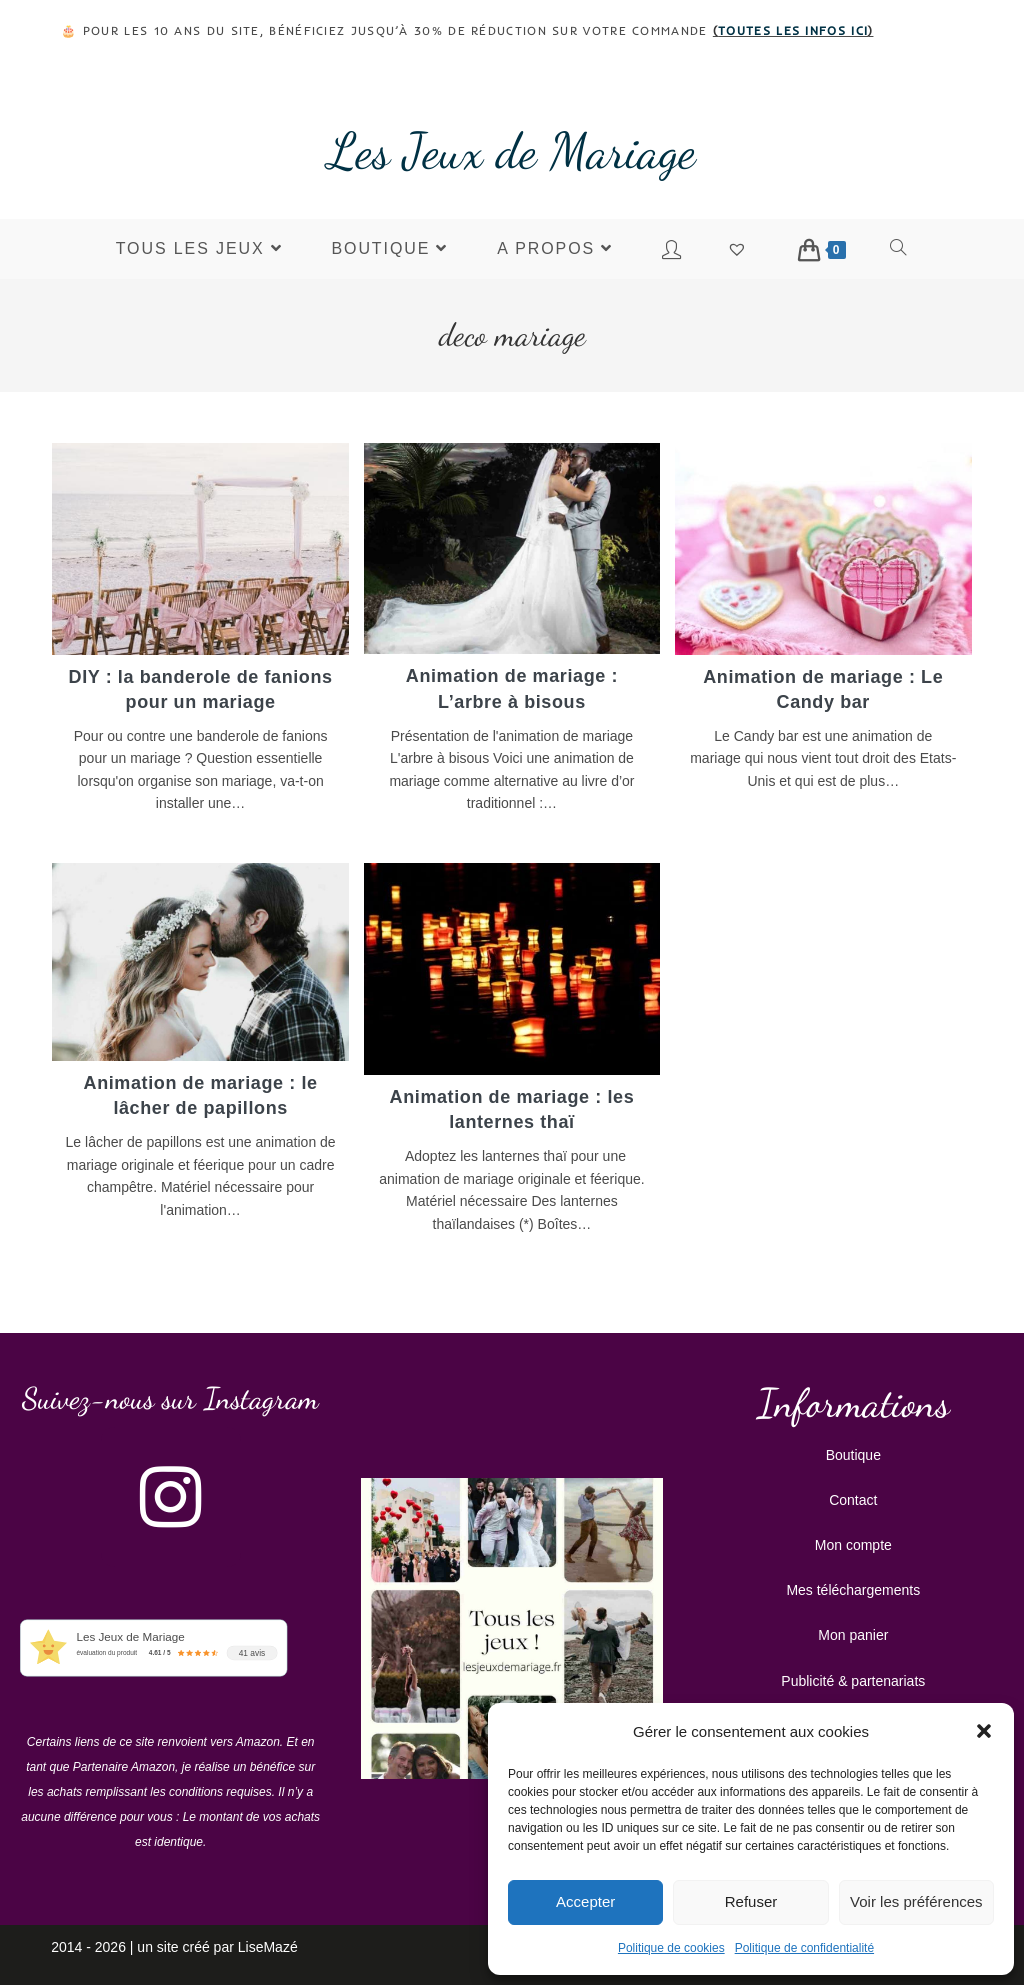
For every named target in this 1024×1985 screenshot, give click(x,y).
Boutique (853, 1451)
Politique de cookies (671, 1948)
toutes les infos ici (793, 30)
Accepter (585, 1901)
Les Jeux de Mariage (512, 151)
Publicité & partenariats (853, 1677)
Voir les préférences (916, 1901)
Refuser (751, 1901)
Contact (853, 1496)
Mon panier (853, 1631)
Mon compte (853, 1541)
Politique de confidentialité (804, 1948)
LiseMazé (268, 1943)
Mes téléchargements (853, 1586)
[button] (984, 1731)
